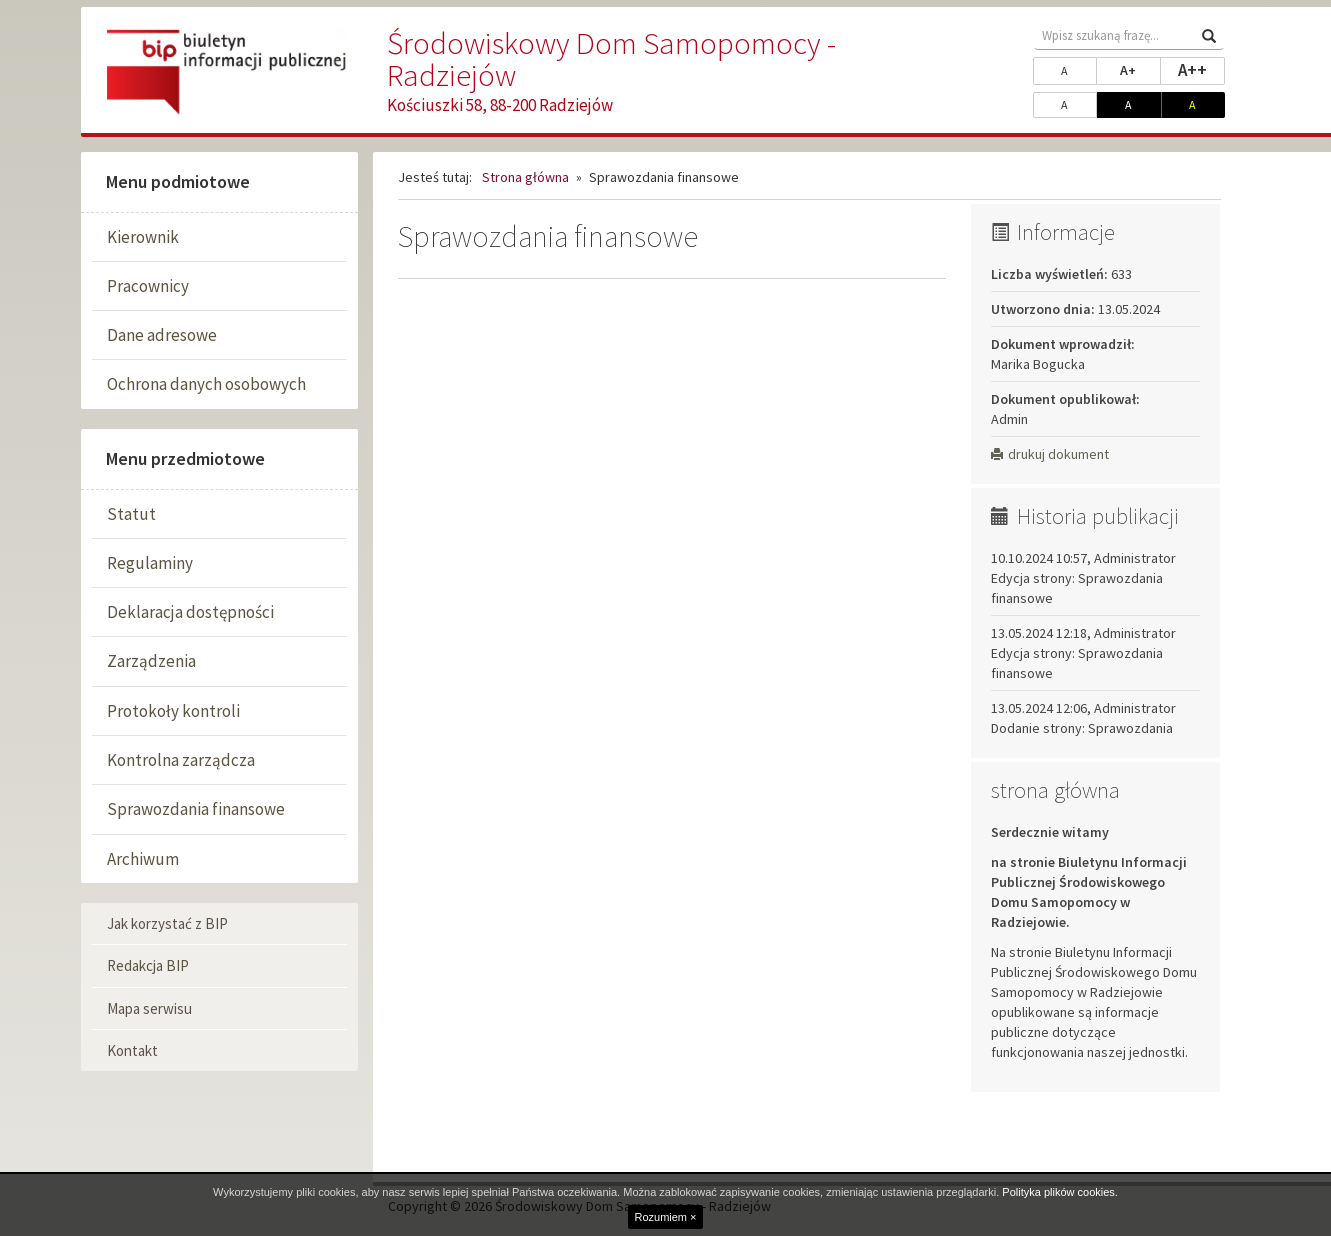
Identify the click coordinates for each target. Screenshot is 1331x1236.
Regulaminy (150, 563)
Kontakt (132, 1050)
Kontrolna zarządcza (181, 760)
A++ (1201, 69)
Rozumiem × (665, 1217)
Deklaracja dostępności (190, 612)
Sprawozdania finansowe (196, 809)
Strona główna (525, 177)
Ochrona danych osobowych (206, 384)
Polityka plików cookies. (1060, 1192)
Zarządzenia (151, 661)
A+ (1140, 69)
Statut (131, 514)
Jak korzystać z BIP (167, 923)
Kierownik (143, 237)
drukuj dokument (1050, 454)
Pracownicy (148, 286)
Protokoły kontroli (173, 711)
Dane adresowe (162, 335)
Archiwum (143, 859)
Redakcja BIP (148, 965)
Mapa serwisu (149, 1008)
